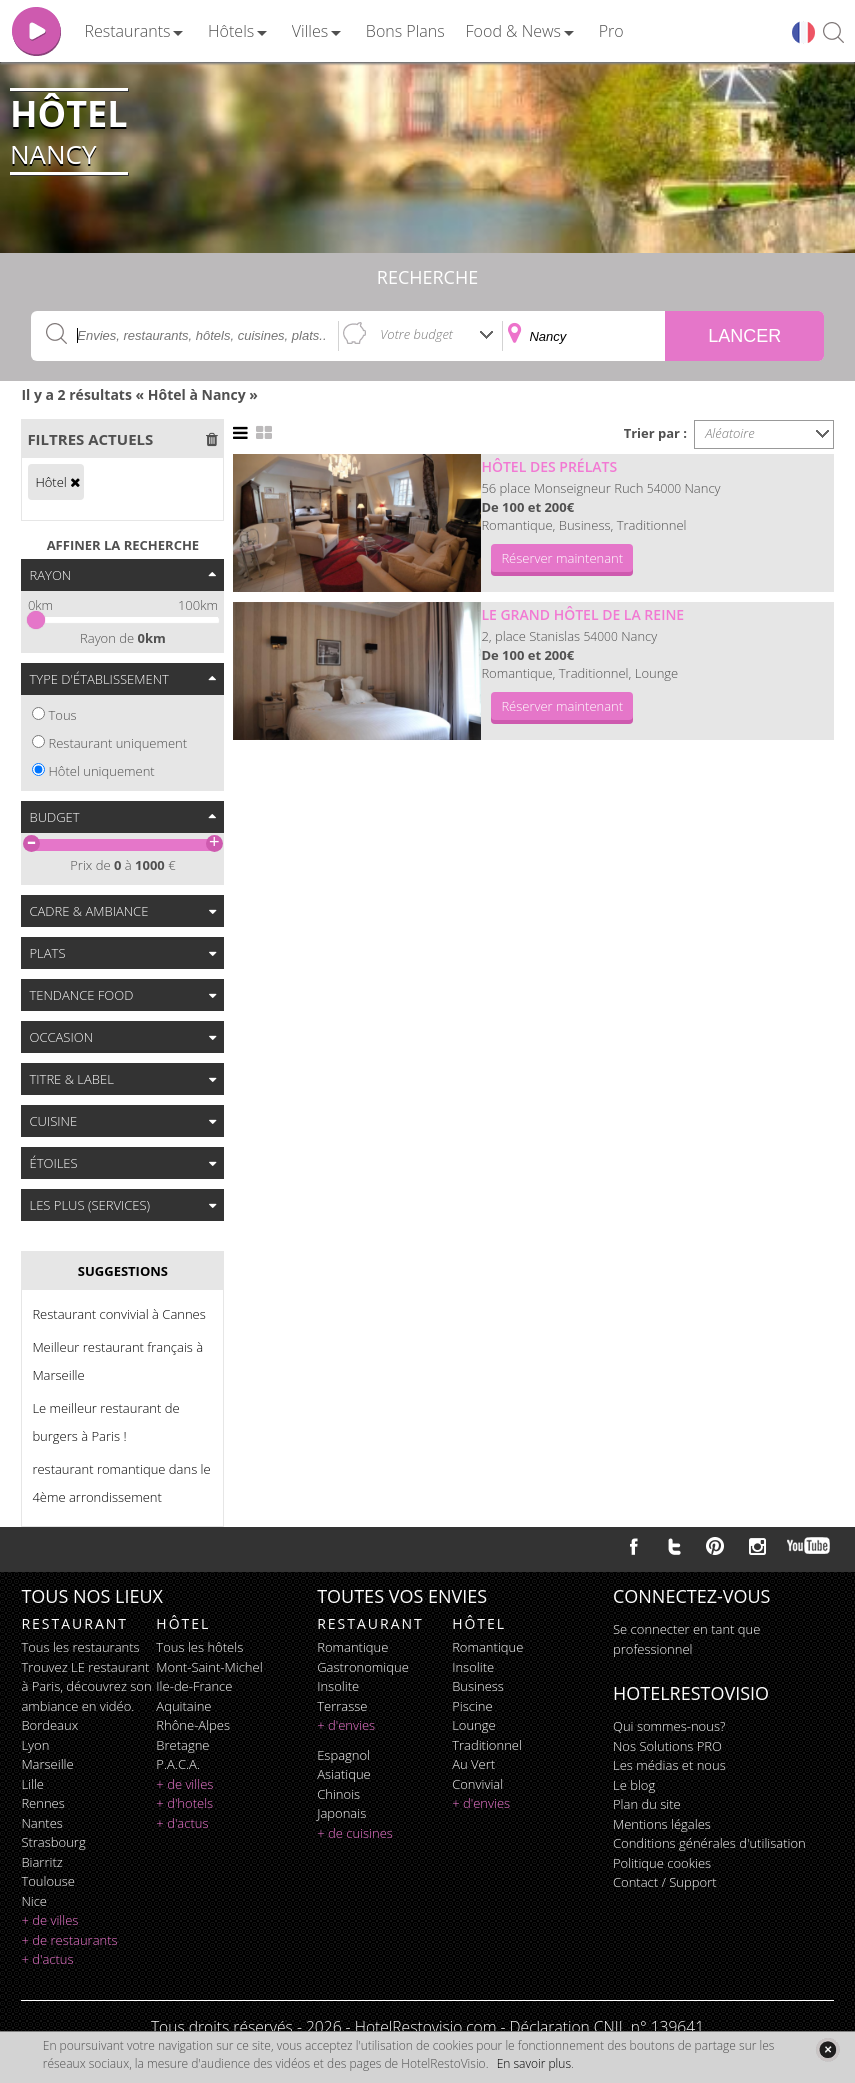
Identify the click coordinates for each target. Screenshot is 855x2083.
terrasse (342, 1706)
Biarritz (41, 1862)
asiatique (344, 1774)
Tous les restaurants (80, 1647)
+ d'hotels (184, 1803)
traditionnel (487, 1745)
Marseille (47, 1764)
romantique (352, 1647)
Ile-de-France (194, 1686)
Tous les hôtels (199, 1647)
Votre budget (416, 334)
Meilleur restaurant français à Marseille (117, 1361)
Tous (62, 715)
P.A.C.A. (178, 1764)
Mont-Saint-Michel (209, 1667)
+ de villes (49, 1920)
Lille (32, 1784)
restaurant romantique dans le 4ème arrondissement (121, 1483)
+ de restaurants (69, 1940)
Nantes (41, 1823)
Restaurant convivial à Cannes (118, 1314)
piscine (472, 1706)
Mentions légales (662, 1824)
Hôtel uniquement (101, 771)
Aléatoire (730, 433)
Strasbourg (53, 1842)
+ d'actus (47, 1959)
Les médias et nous (669, 1765)
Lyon (35, 1745)
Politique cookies (662, 1863)
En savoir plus (534, 2063)
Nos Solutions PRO (667, 1746)
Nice (34, 1901)
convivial (477, 1784)
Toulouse (48, 1881)
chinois (338, 1794)
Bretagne (182, 1745)
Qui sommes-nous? (669, 1726)
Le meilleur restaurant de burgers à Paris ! (105, 1422)
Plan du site (647, 1804)
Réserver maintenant (562, 558)
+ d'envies (346, 1725)
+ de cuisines (355, 1833)
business (478, 1686)
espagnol (343, 1755)
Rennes (42, 1803)
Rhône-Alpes (193, 1725)
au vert (473, 1764)
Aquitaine (183, 1706)
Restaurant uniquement (117, 743)
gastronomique (363, 1667)
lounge (474, 1725)
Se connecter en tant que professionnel (686, 1639)
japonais (341, 1813)
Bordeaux (49, 1725)
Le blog (634, 1785)
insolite (338, 1686)
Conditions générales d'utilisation (709, 1843)
